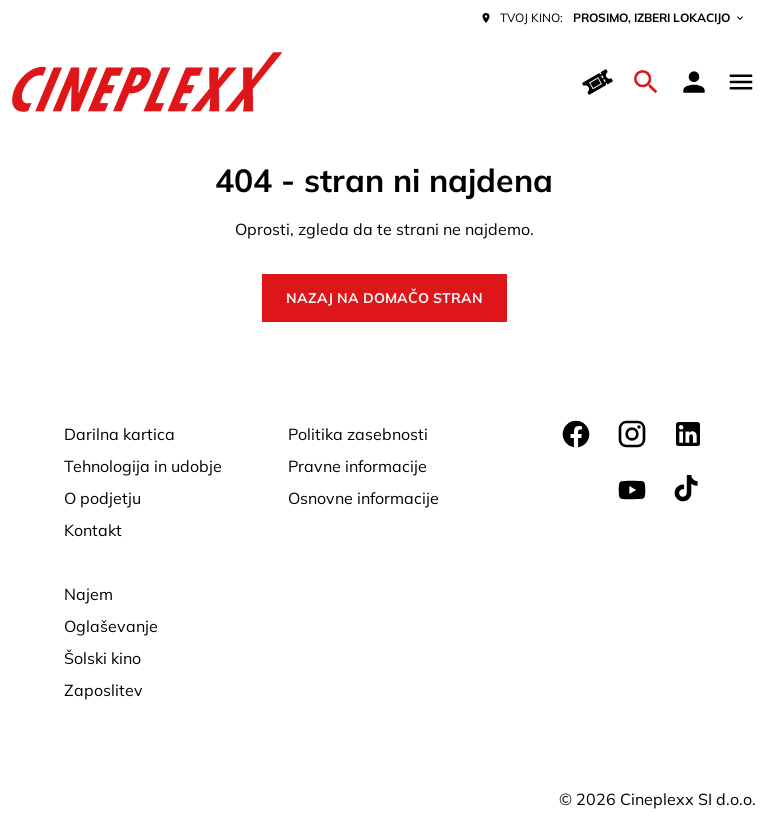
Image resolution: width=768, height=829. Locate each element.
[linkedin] (688, 434)
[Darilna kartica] (119, 434)
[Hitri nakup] (598, 82)
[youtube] (632, 490)
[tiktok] (688, 490)
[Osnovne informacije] (363, 498)
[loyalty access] (694, 82)
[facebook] (576, 434)
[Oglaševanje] (111, 626)
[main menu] (741, 82)
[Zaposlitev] (103, 690)
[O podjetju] (102, 498)
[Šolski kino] (102, 658)
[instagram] (632, 434)
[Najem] (88, 594)
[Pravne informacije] (357, 466)
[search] (646, 82)
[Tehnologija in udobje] (143, 466)
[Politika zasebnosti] (358, 434)
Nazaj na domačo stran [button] (384, 298)
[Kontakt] (93, 530)
